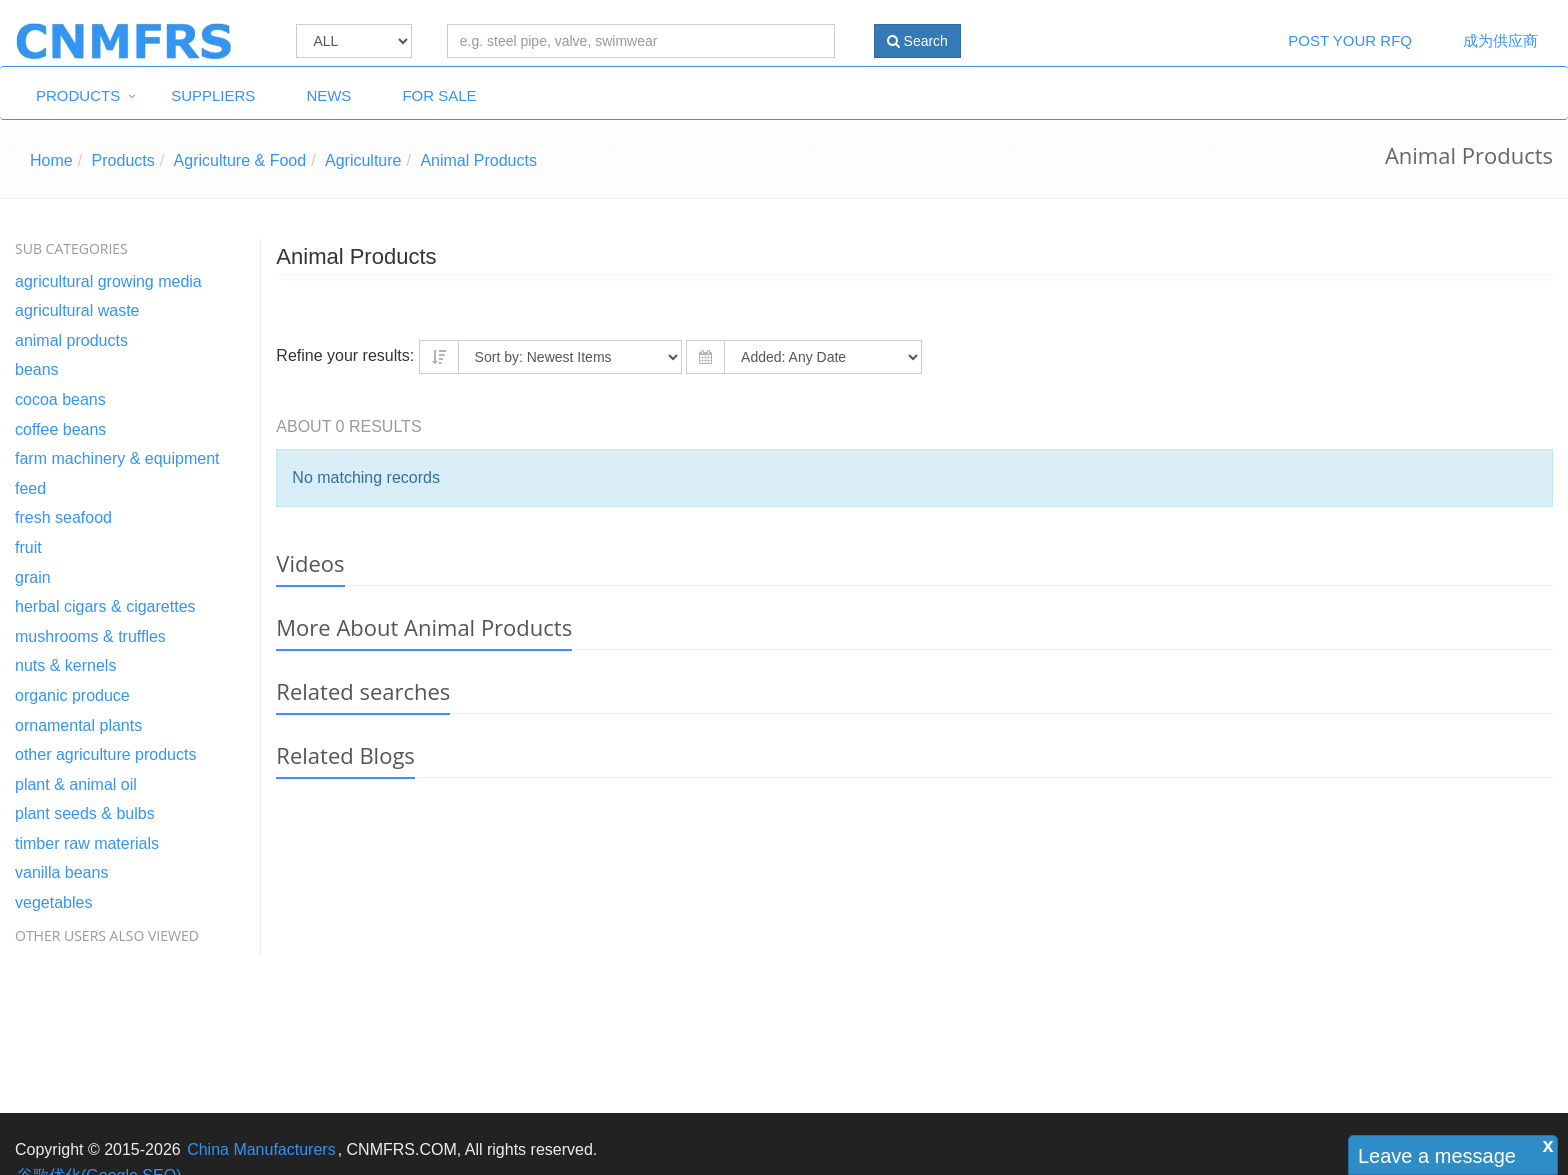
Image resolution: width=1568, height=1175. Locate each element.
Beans (37, 369)
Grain (33, 577)
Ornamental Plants (78, 725)
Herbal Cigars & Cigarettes (105, 606)
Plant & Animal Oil (76, 784)
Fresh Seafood (63, 517)
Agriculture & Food (240, 160)
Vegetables (53, 902)
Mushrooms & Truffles (90, 636)
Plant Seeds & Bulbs (85, 813)
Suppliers (213, 95)
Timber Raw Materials (87, 843)
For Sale (439, 95)
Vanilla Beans (61, 872)
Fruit (28, 547)
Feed (30, 488)
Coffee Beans (60, 429)
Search (917, 41)
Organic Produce (72, 695)
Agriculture (363, 160)
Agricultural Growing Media (108, 281)
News (328, 95)
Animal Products (478, 160)
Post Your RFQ (1350, 40)
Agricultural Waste (77, 310)
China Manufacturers (261, 1149)
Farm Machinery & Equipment (117, 458)
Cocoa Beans (60, 399)
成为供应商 (1500, 40)
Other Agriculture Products (105, 754)
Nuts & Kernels (65, 665)
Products (78, 95)
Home (51, 160)
